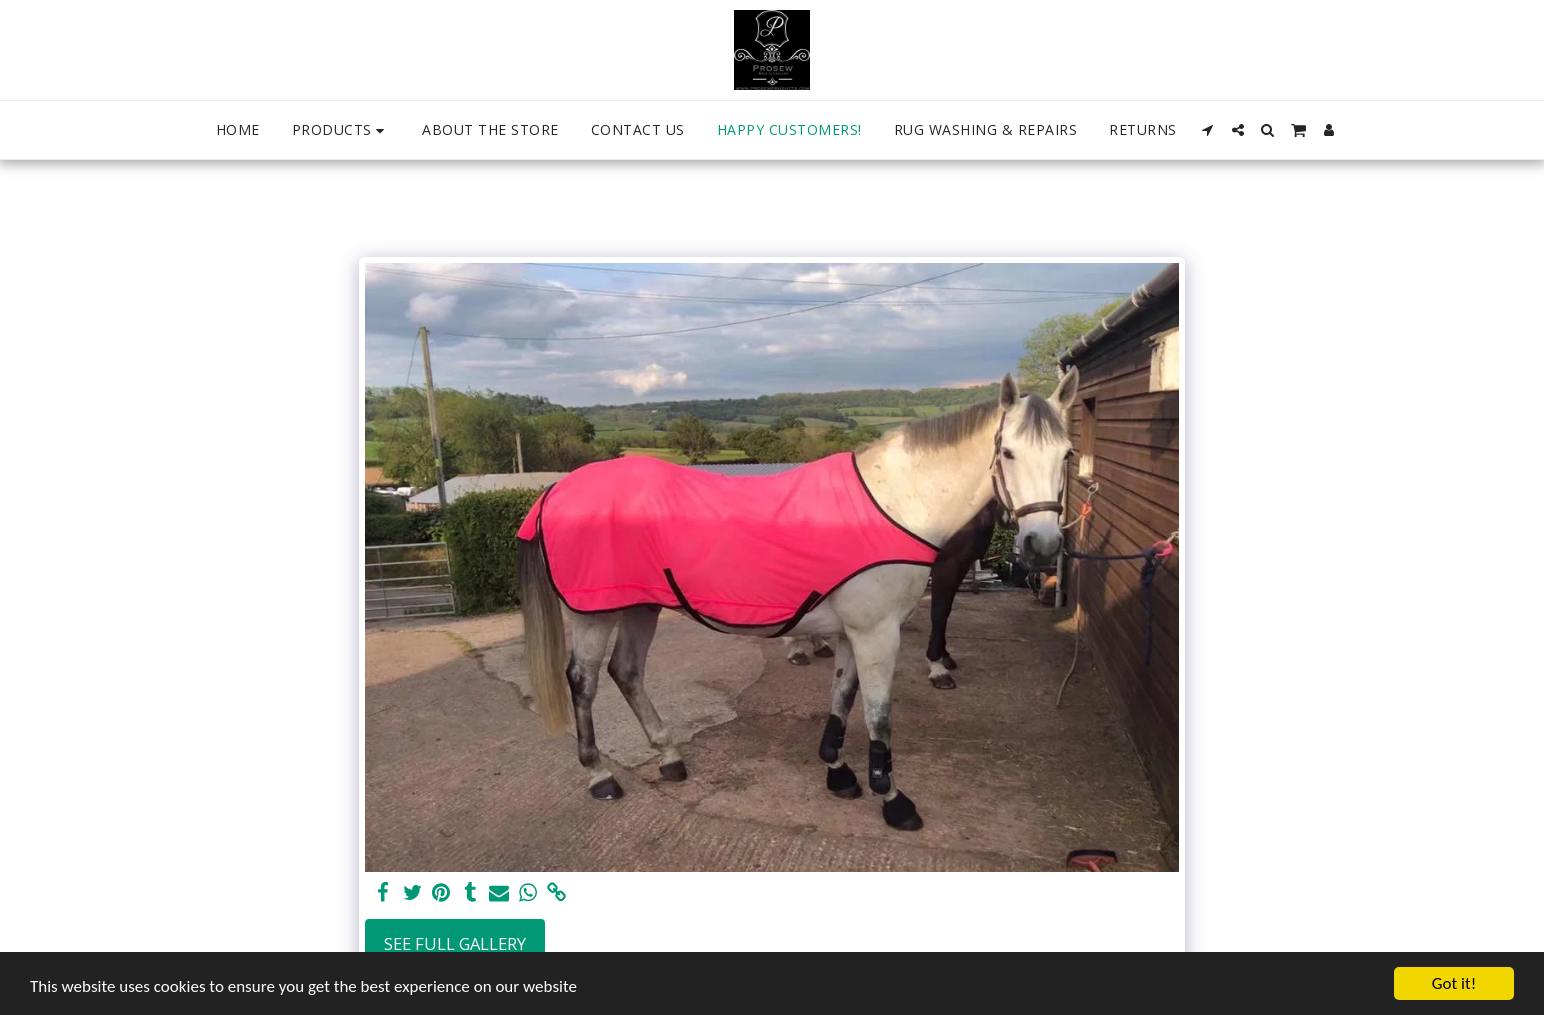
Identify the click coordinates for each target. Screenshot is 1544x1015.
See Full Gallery (455, 943)
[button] (1208, 130)
